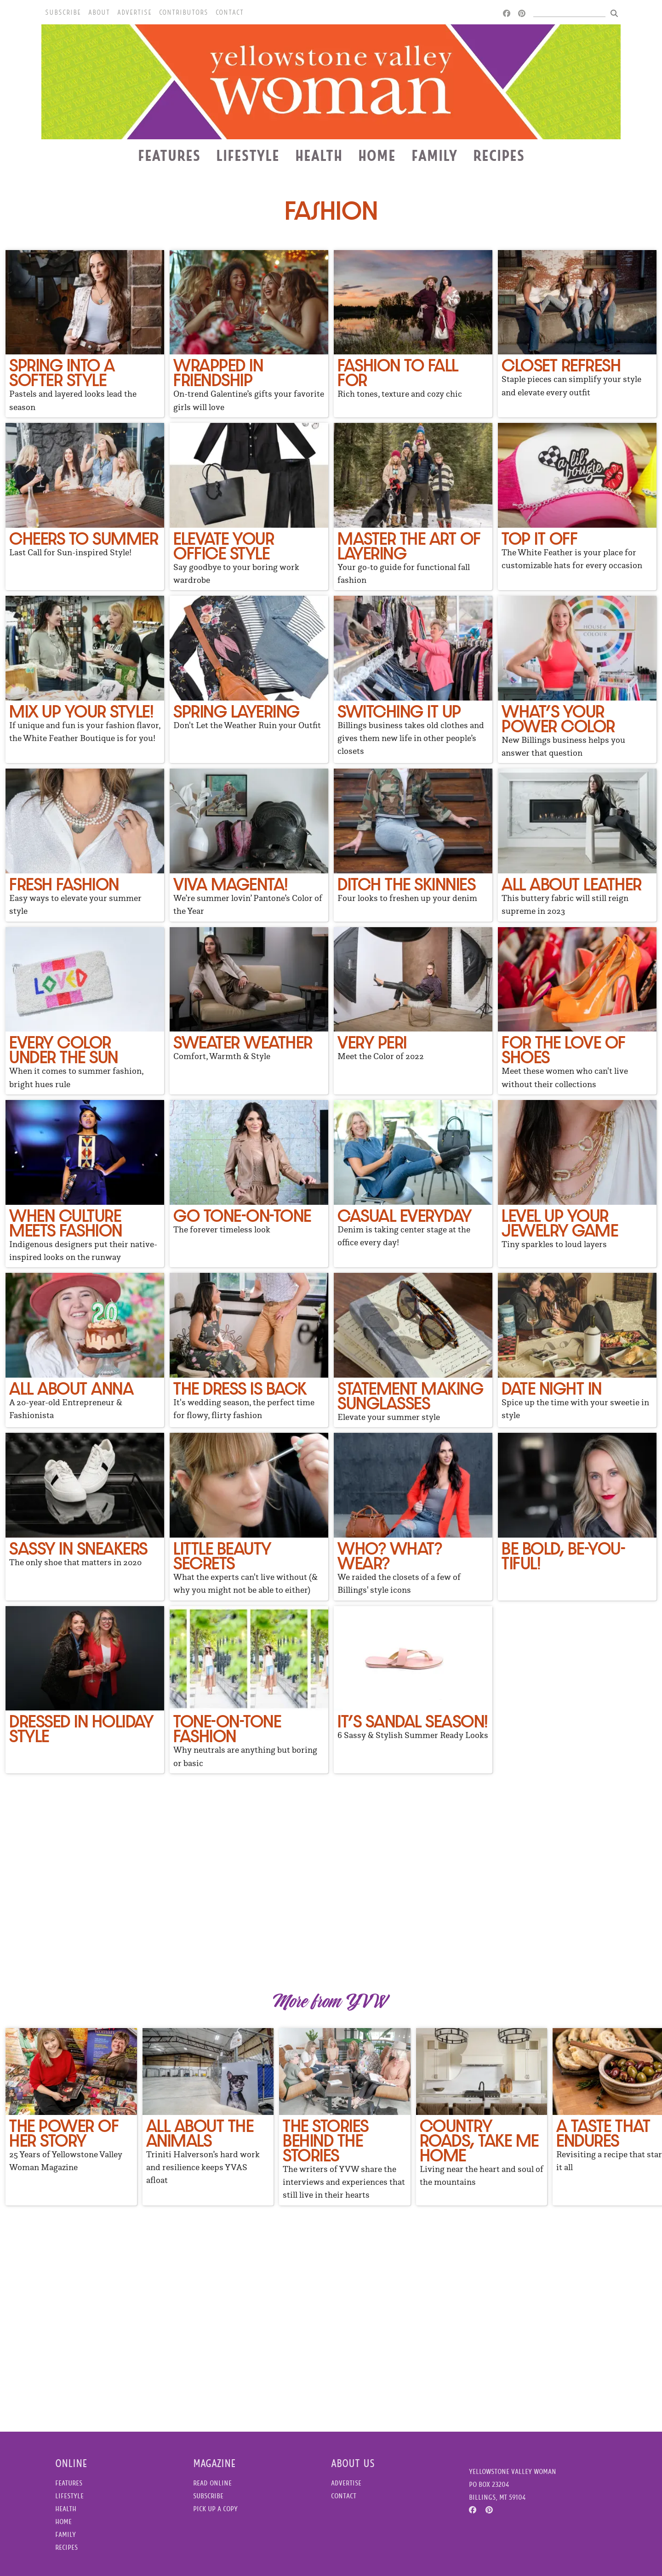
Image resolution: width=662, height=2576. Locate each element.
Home (377, 155)
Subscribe (63, 12)
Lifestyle (248, 155)
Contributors (183, 12)
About (99, 12)
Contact (230, 12)
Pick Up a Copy (215, 2508)
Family (434, 155)
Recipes (499, 155)
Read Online (212, 2483)
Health (318, 155)
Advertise (134, 12)
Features (169, 155)
